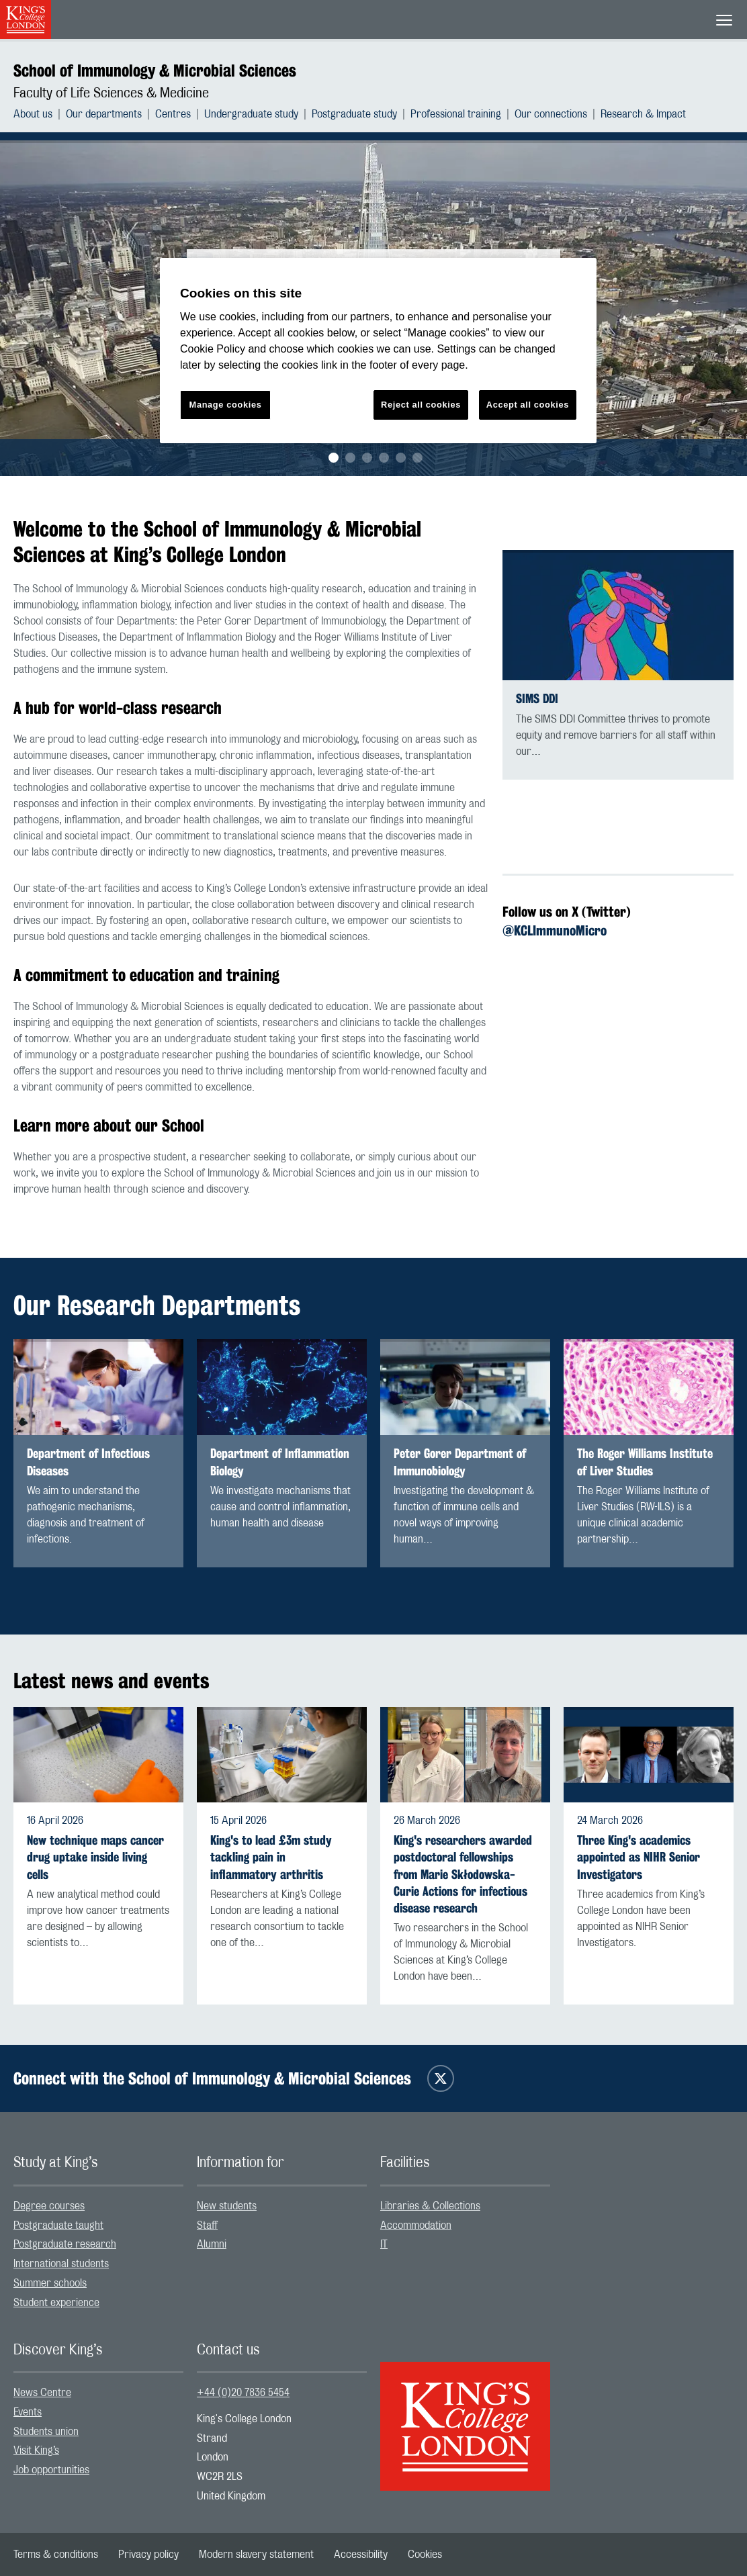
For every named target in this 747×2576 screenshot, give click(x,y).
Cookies (425, 2554)
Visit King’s (36, 2450)
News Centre (42, 2392)
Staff (207, 2225)
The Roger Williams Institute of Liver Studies (645, 1462)
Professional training (455, 114)
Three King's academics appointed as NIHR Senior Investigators (638, 1857)
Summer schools (50, 2283)
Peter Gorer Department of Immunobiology (460, 1462)
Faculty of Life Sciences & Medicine (111, 93)
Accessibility (361, 2554)
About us (32, 114)
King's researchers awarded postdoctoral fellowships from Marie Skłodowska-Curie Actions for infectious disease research (463, 1874)
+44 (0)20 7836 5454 (243, 2392)
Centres (173, 114)
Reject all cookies (421, 405)
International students (61, 2263)
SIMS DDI (537, 698)
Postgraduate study (354, 114)
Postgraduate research (64, 2244)
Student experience (56, 2302)
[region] (378, 351)
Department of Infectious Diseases (88, 1462)
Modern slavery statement (256, 2554)
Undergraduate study (251, 114)
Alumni (211, 2244)
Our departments (104, 114)
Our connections (551, 114)
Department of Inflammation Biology (279, 1462)
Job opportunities (51, 2470)
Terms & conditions (55, 2554)
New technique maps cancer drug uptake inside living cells (95, 1857)
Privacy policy (148, 2554)
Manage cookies (225, 405)
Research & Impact (643, 114)
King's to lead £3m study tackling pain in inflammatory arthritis (271, 1857)
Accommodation (415, 2225)
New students (227, 2206)
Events (27, 2412)
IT (384, 2244)
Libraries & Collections (430, 2206)
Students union (46, 2431)
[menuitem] (39, 114)
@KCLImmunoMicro (554, 930)
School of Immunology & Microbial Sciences (154, 70)
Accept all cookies (527, 405)
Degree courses (49, 2206)
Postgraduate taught (58, 2225)
